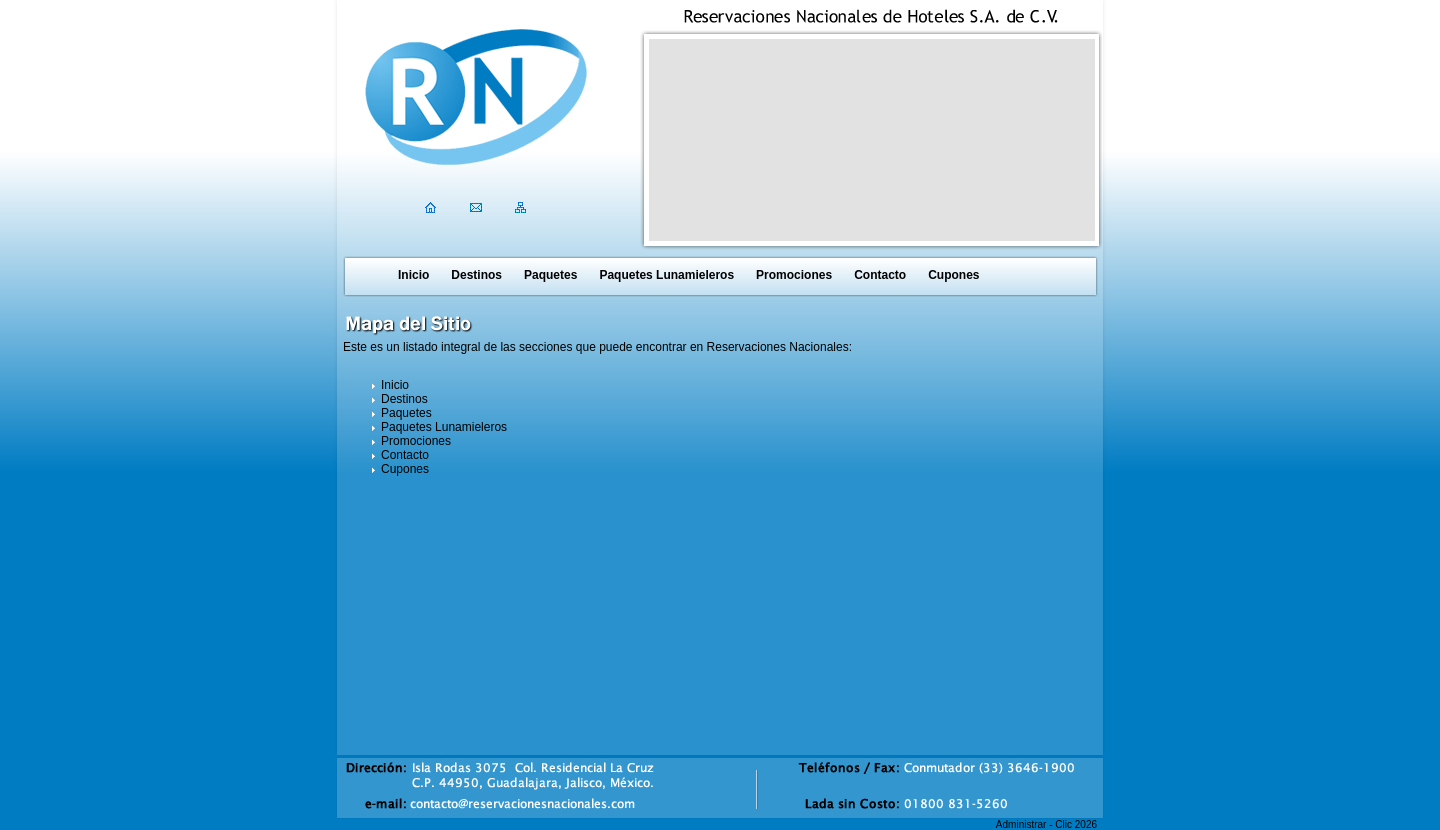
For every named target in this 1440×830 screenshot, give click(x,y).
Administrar (1021, 824)
